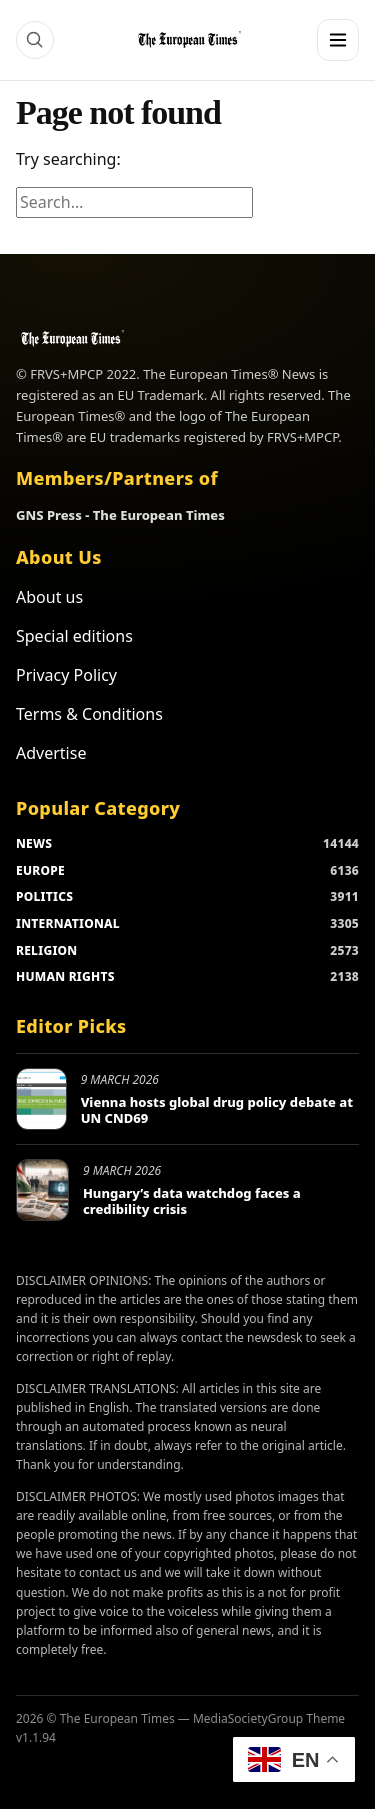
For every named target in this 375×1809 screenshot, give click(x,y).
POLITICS (44, 896)
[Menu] (338, 40)
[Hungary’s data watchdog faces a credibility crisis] (42, 1190)
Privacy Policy (66, 675)
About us (49, 597)
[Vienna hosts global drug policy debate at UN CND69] (41, 1099)
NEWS (34, 843)
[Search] (35, 40)
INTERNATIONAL (68, 923)
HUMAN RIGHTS (65, 976)
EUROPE (40, 870)
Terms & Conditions (89, 714)
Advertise (51, 753)
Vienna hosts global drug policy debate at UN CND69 (217, 1110)
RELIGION (47, 950)
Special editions (74, 636)
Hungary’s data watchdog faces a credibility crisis (192, 1201)
